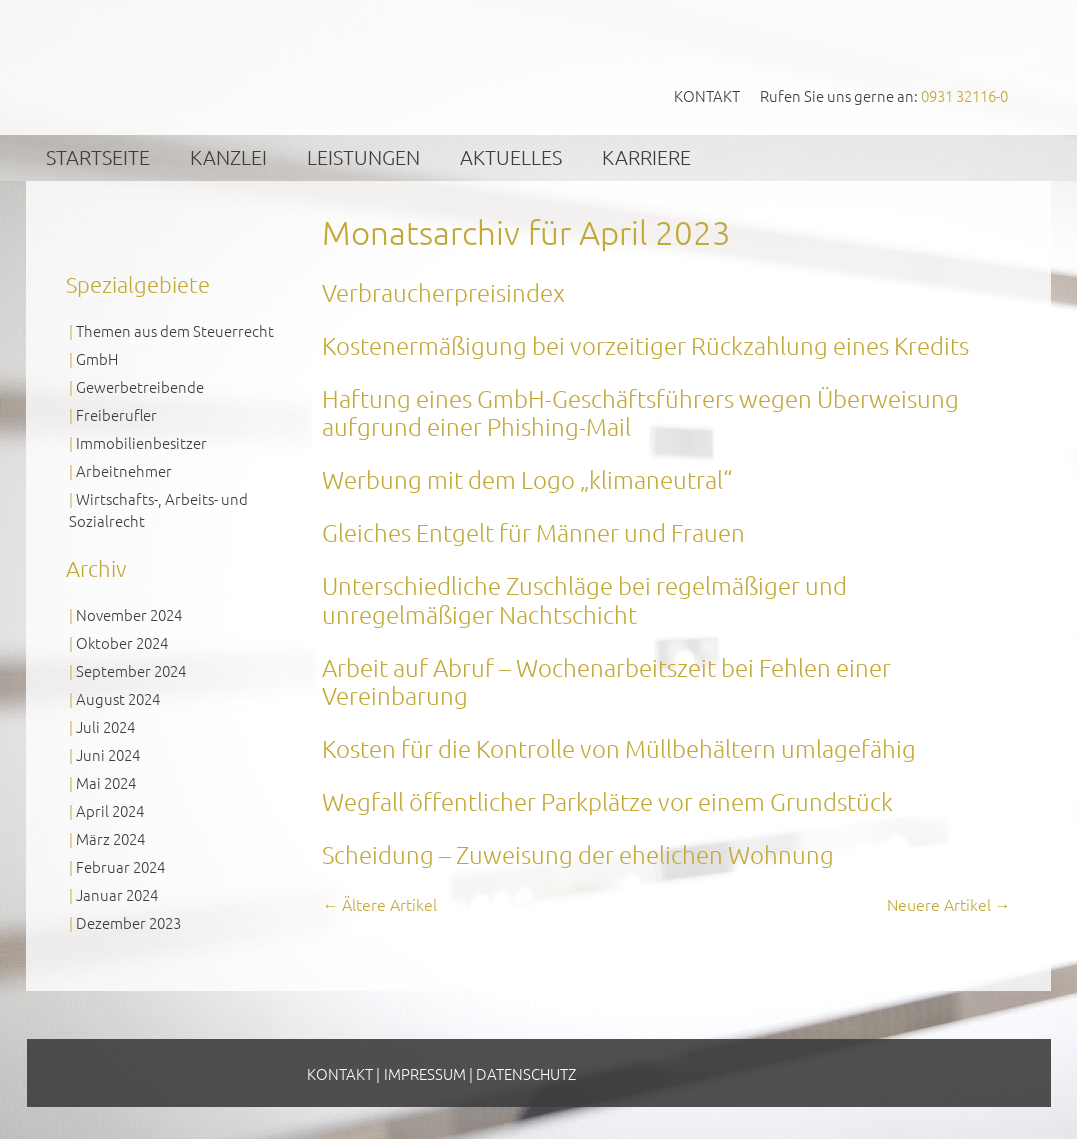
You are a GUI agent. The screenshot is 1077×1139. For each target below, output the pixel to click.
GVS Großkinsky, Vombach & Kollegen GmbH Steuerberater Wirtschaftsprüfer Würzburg (219, 66)
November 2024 (129, 614)
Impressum (425, 1073)
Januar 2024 (117, 894)
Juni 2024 (108, 754)
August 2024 (118, 698)
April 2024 (110, 810)
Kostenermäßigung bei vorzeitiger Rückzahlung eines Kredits (645, 345)
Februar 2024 (120, 866)
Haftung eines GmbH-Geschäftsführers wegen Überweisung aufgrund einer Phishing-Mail (640, 412)
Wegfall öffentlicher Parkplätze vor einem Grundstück (607, 801)
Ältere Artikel (379, 904)
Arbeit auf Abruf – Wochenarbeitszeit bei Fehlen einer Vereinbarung (606, 681)
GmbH (97, 358)
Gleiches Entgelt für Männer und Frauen (533, 532)
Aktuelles (511, 157)
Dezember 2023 (128, 922)
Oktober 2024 (122, 642)
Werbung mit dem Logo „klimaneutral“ (527, 479)
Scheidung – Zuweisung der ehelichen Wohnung (578, 854)
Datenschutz (526, 1073)
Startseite (98, 157)
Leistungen (363, 157)
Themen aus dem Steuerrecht (175, 330)
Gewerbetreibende (140, 386)
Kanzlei (228, 157)
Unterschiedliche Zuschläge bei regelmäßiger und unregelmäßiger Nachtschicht (584, 599)
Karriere (646, 157)
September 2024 (131, 670)
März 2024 (110, 838)
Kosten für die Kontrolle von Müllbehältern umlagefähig (619, 748)
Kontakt (707, 95)
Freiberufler (116, 414)
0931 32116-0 (964, 95)
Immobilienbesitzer (141, 442)
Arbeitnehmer (124, 470)
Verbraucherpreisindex (443, 292)
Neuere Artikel (949, 904)
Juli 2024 (105, 726)
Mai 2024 (106, 782)
